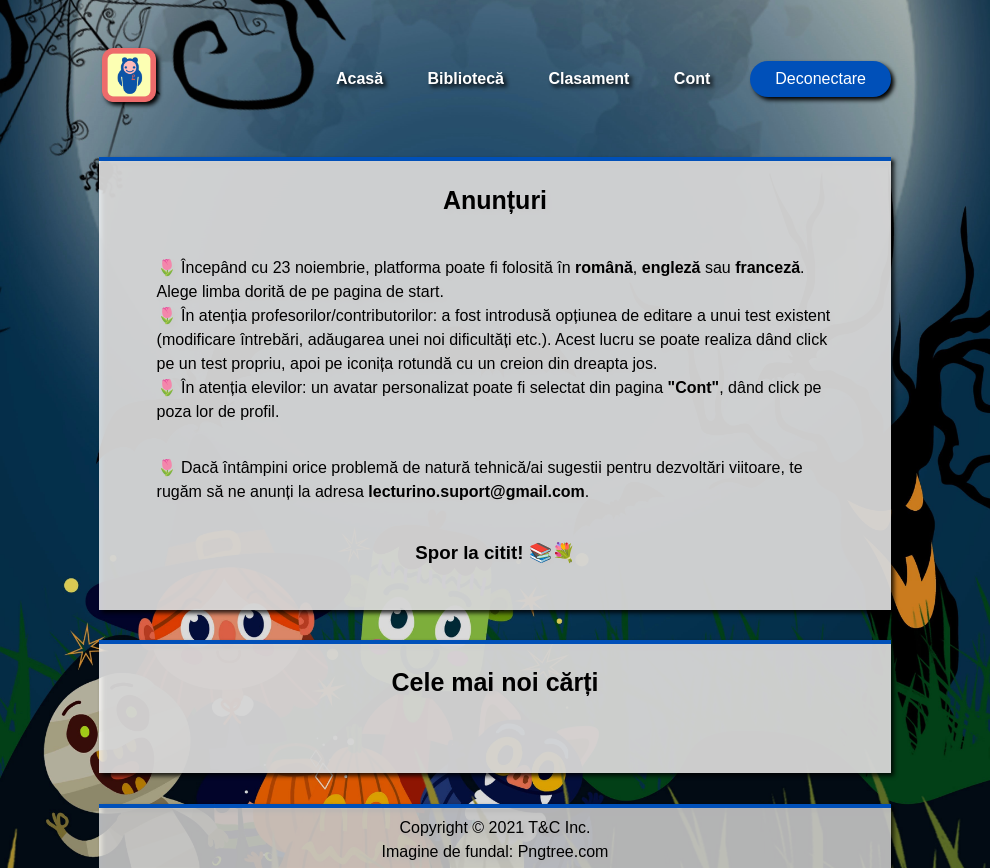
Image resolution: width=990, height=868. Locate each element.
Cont (692, 78)
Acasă (359, 78)
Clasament (588, 78)
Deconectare (820, 78)
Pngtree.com (563, 851)
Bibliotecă (466, 78)
